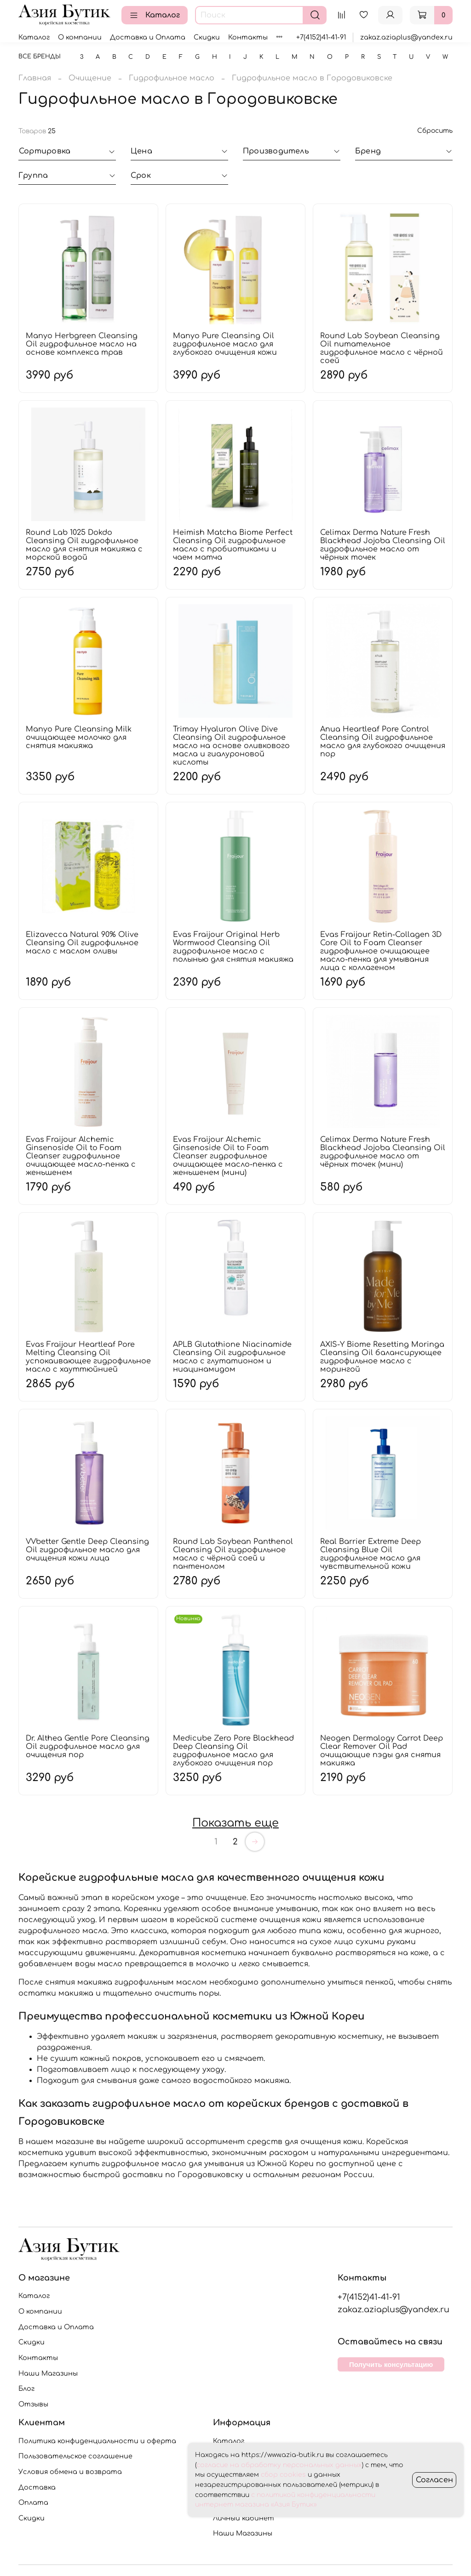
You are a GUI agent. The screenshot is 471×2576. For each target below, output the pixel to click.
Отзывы (33, 2404)
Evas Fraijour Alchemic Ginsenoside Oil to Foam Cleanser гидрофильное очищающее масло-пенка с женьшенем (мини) (228, 1156)
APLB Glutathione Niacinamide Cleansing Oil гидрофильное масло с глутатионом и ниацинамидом (232, 1356)
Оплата (33, 2502)
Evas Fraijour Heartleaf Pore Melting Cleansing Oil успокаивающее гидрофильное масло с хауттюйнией (88, 1356)
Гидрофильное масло (171, 78)
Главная (34, 78)
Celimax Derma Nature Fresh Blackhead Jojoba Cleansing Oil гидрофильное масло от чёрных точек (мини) (382, 1152)
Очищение (90, 78)
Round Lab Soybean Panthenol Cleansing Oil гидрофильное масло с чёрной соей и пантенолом (233, 1554)
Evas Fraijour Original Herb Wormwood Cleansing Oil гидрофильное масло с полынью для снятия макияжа (233, 947)
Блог (26, 2388)
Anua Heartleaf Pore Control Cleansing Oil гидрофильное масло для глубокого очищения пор (382, 741)
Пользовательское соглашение (75, 2456)
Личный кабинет (243, 2518)
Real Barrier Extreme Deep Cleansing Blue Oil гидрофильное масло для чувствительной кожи (370, 1554)
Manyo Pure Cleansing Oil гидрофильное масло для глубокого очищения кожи (225, 344)
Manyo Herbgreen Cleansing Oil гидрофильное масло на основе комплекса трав (82, 344)
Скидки (207, 37)
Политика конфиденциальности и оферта (97, 2441)
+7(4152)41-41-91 (321, 37)
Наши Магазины (48, 2373)
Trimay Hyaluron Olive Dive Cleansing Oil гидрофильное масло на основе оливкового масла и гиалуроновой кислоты (231, 745)
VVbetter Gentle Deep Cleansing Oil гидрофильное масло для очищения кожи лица (87, 1550)
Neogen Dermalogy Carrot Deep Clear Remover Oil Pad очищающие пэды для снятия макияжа (381, 1750)
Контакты (248, 37)
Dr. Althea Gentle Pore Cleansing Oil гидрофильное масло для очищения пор (87, 1746)
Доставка (37, 2487)
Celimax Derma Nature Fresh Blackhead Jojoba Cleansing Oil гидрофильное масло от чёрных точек (382, 545)
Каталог (154, 15)
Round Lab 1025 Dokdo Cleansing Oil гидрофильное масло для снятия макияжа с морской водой (84, 545)
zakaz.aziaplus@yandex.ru (406, 37)
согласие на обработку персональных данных (279, 2465)
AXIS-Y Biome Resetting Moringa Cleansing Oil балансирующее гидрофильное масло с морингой (382, 1356)
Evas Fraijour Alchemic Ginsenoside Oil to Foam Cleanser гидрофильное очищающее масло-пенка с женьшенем (81, 1156)
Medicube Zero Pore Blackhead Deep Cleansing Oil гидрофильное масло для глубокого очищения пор (233, 1750)
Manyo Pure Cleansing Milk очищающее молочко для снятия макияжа (79, 737)
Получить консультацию (391, 2364)
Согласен (434, 2480)
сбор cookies (283, 2474)
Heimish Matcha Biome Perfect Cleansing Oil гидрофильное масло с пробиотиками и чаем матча (233, 545)
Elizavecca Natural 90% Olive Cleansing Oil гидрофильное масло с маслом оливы (82, 943)
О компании (80, 37)
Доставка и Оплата (147, 37)
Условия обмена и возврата (70, 2471)
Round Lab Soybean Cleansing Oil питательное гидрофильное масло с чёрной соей (381, 348)
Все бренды (39, 56)
